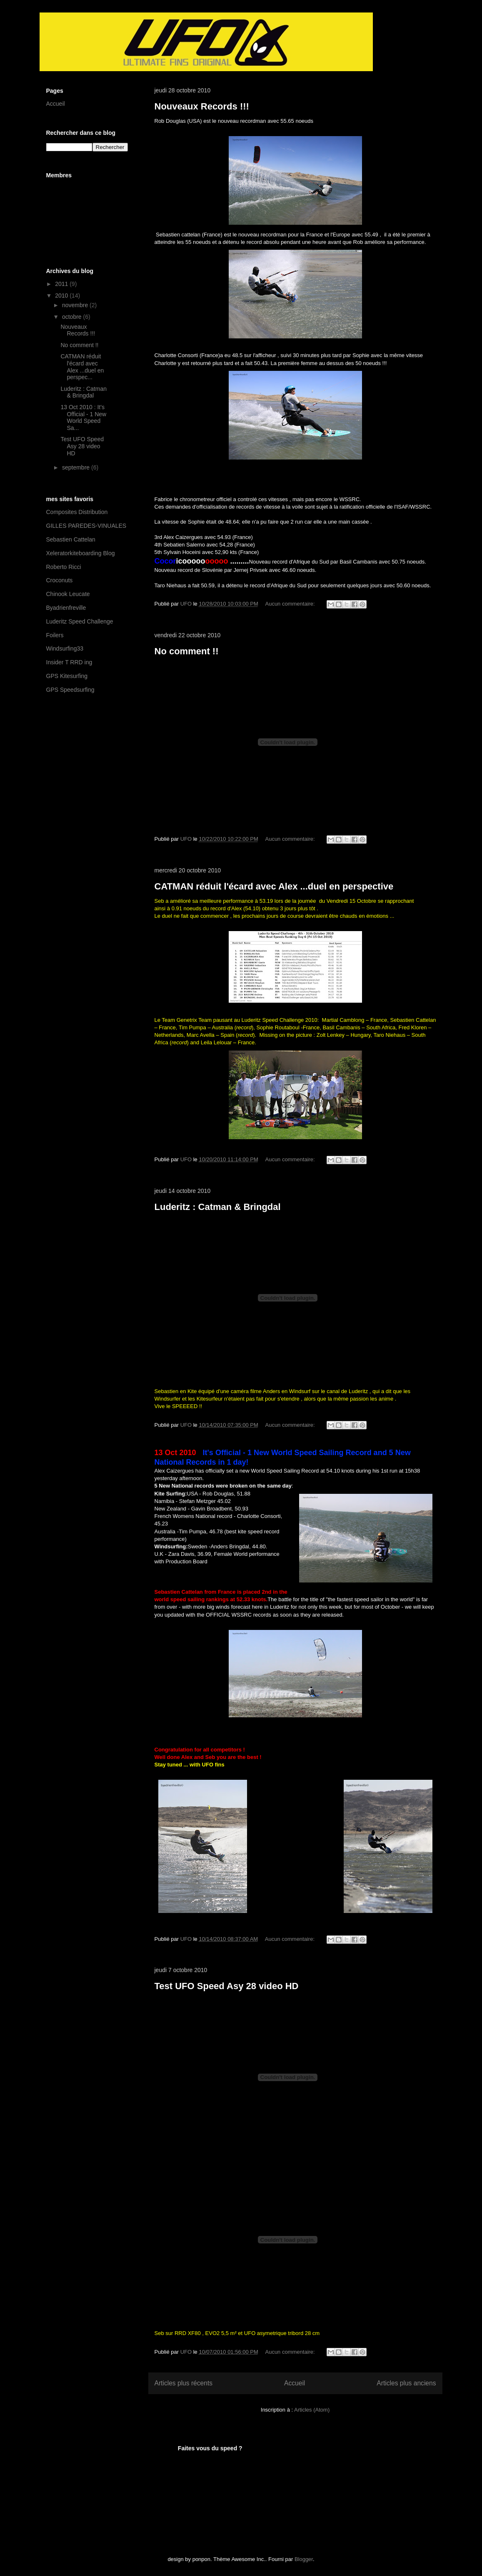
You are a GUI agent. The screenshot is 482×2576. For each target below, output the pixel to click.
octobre (72, 316)
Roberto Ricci (63, 567)
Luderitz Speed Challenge (79, 621)
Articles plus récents (184, 2383)
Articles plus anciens (406, 2383)
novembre (76, 305)
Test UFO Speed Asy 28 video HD (227, 1986)
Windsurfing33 (65, 648)
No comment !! (187, 651)
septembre (76, 467)
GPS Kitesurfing (67, 676)
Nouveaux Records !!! (202, 106)
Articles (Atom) (312, 2410)
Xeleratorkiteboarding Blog (80, 553)
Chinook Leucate (68, 594)
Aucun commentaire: (290, 604)
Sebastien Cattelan (70, 539)
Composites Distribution (77, 512)
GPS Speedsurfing (70, 689)
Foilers (55, 635)
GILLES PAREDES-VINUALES (86, 525)
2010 (62, 295)
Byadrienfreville (66, 607)
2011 (62, 284)
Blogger (304, 2559)
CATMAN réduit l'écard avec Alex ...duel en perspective (274, 886)
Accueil (294, 2383)
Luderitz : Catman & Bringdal (218, 1207)
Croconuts (59, 580)
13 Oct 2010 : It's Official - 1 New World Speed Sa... (83, 417)
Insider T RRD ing (69, 662)
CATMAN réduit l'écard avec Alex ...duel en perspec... (82, 366)
